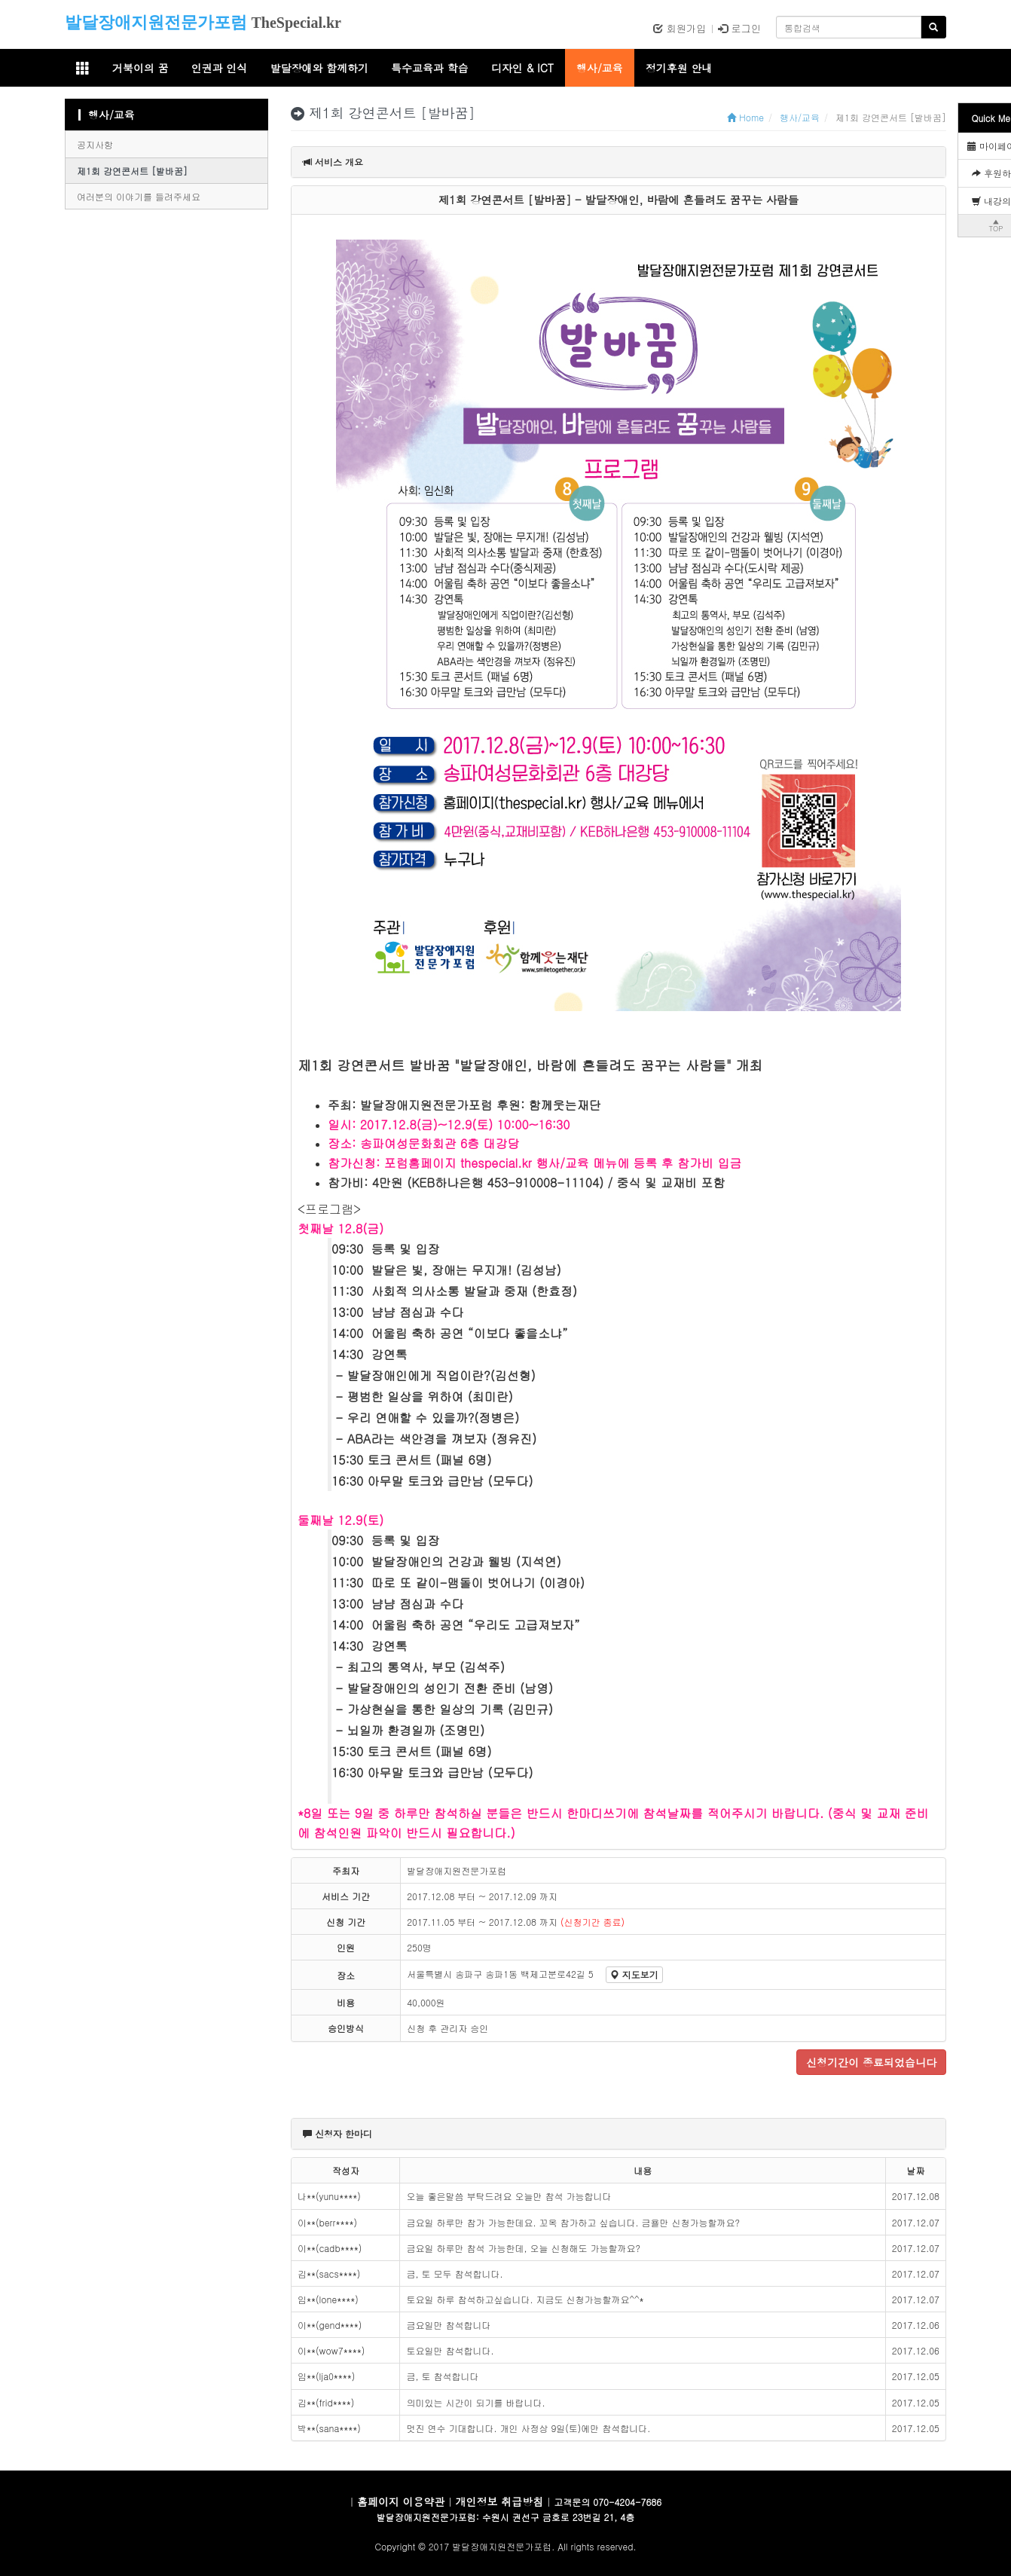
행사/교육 (599, 67)
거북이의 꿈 (140, 67)
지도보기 (634, 1974)
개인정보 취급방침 (500, 2501)
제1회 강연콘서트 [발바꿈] (132, 170)
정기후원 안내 (679, 67)
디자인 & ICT (522, 67)
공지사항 (95, 144)
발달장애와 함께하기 (319, 67)
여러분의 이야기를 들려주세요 (138, 196)
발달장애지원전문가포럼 (156, 22)
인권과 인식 (219, 67)
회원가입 (679, 28)
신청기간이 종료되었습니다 (871, 2062)
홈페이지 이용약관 (401, 2501)
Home (745, 117)
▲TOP (996, 225)
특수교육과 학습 (430, 67)
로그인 (739, 28)
